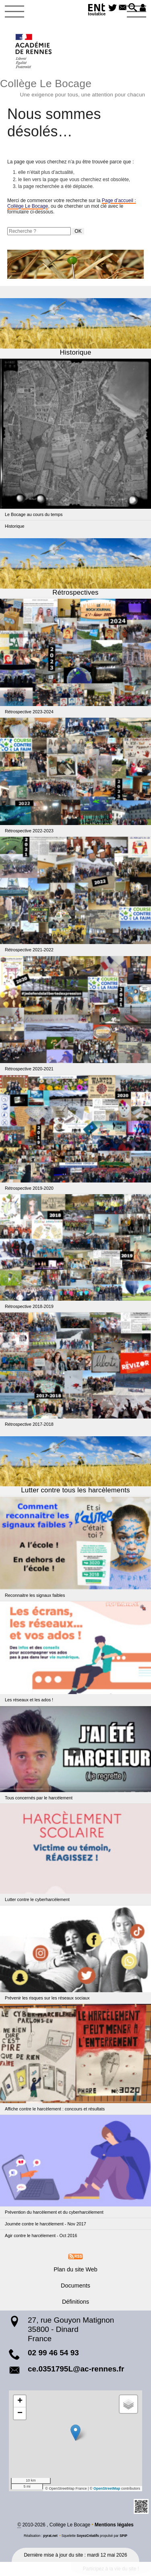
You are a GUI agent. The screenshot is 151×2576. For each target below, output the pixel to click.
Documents (75, 2285)
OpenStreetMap (106, 2488)
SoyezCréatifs (88, 2536)
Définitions (75, 2301)
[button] (133, 8)
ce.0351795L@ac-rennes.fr (76, 2369)
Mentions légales (114, 2525)
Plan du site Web (75, 2269)
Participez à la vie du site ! (111, 2569)
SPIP (123, 2536)
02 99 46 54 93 (53, 2352)
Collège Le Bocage (75, 86)
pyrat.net (50, 2536)
